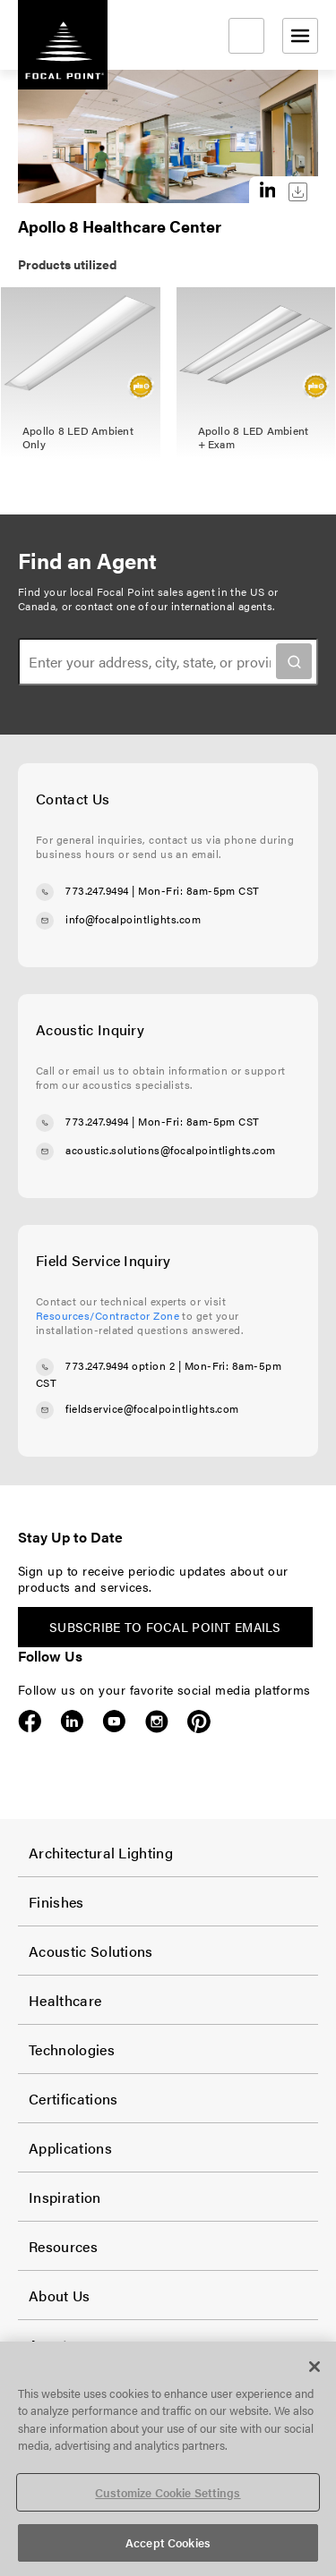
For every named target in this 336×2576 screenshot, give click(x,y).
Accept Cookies (168, 2542)
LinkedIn (72, 1721)
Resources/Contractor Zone (107, 1315)
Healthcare (65, 2000)
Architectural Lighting (101, 1852)
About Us (59, 2295)
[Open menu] (300, 36)
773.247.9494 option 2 (120, 1365)
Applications (70, 2148)
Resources (63, 2246)
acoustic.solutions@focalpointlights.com (170, 1150)
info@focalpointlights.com (133, 919)
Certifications (73, 2098)
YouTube (114, 1721)
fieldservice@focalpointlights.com (152, 1408)
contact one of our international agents (173, 606)
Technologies (72, 2049)
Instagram (156, 1721)
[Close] (314, 2366)
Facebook (30, 1721)
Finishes (56, 1902)
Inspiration (65, 2197)
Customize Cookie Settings (167, 2492)
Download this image (298, 192)
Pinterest (198, 1721)
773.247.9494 (97, 890)
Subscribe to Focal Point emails (165, 1627)
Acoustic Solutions (91, 1951)
